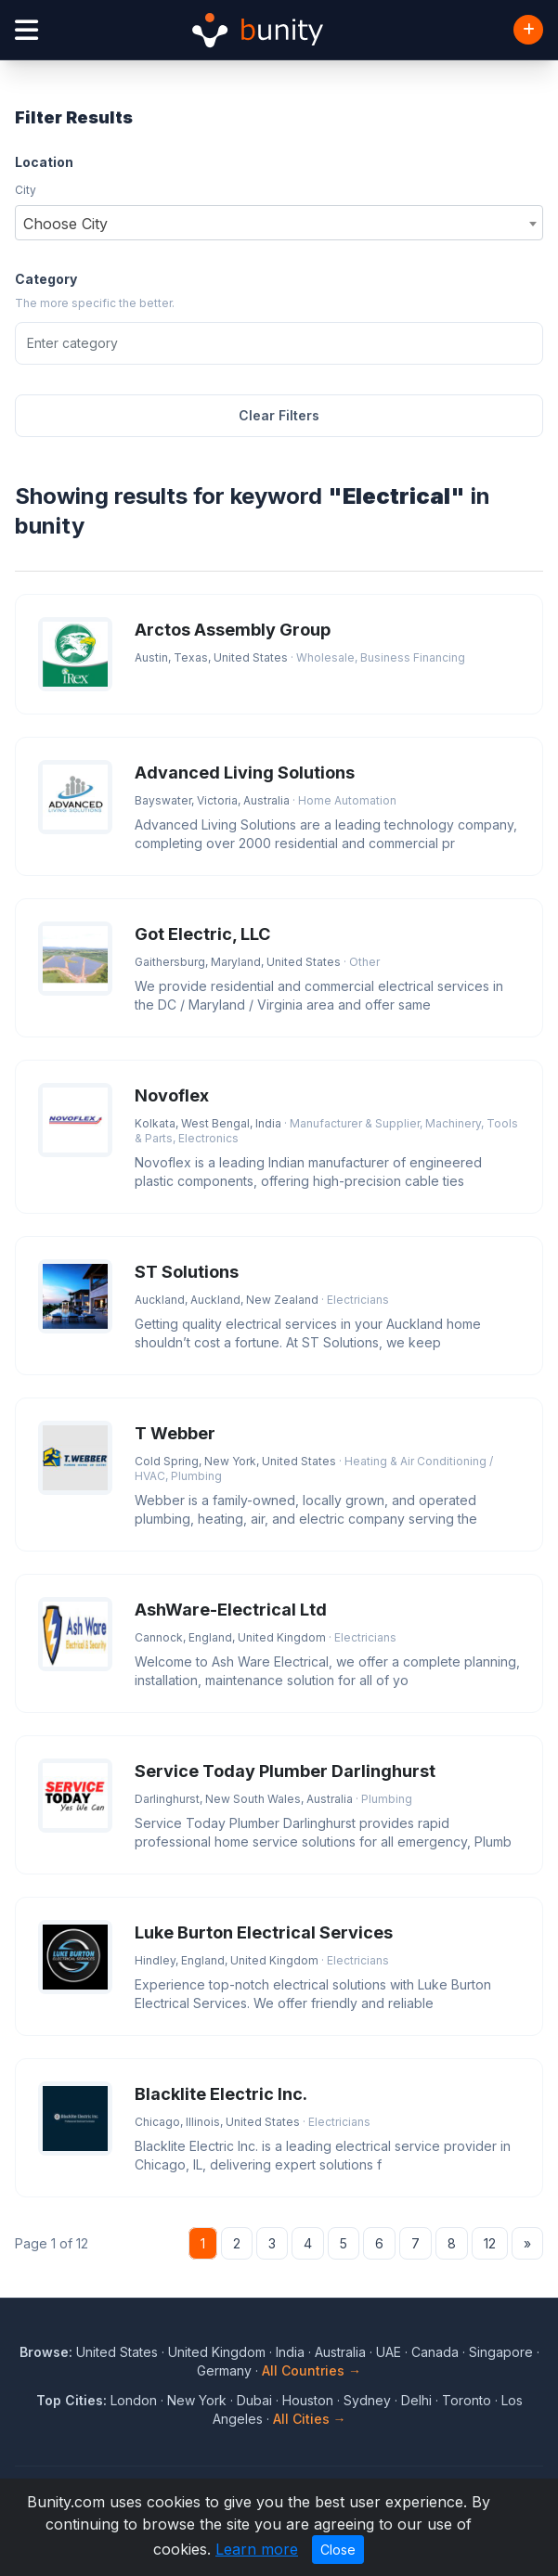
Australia (340, 2352)
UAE (388, 2352)
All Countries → (311, 2370)
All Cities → (309, 2419)
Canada (435, 2352)
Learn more (256, 2549)
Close (338, 2549)
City (25, 190)
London (133, 2400)
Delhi (416, 2400)
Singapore (501, 2352)
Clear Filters (279, 415)
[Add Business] (528, 30)
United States (117, 2352)
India (290, 2352)
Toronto (466, 2400)
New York (197, 2400)
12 (490, 2243)
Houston (307, 2400)
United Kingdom (217, 2352)
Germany (224, 2370)
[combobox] (279, 222)
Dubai (254, 2400)
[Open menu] (26, 30)
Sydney (367, 2400)
